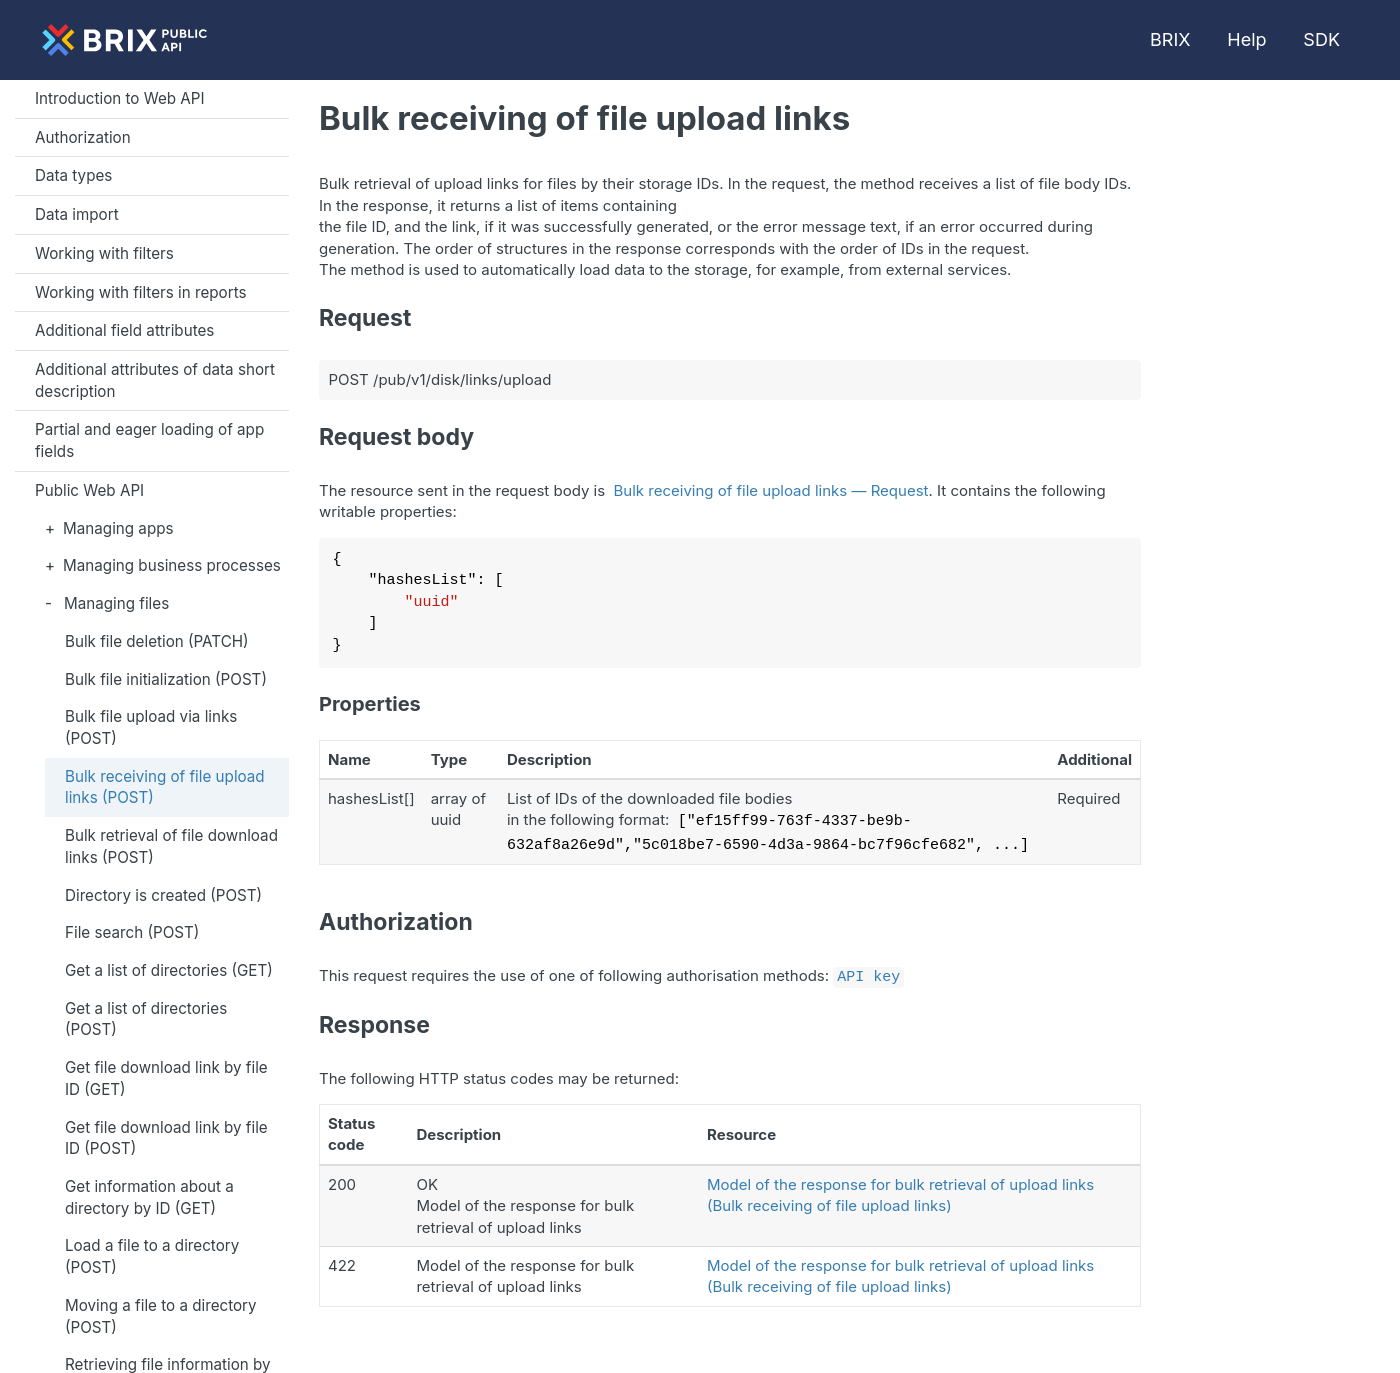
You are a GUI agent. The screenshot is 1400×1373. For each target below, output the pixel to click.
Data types (73, 175)
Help (1246, 39)
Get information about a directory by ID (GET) (149, 1197)
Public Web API (89, 490)
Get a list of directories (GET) (169, 970)
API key (868, 971)
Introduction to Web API (120, 98)
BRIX (1170, 39)
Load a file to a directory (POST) (152, 1256)
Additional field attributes (124, 330)
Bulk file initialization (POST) (166, 679)
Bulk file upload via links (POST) (151, 727)
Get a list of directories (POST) (146, 1019)
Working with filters (104, 253)
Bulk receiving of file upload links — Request (771, 490)
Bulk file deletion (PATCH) (157, 641)
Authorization (83, 137)
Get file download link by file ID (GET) (166, 1078)
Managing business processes (172, 565)
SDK (1321, 39)
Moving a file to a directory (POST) (161, 1316)
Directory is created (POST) (163, 895)
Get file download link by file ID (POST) (166, 1138)
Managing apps (118, 528)
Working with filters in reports (140, 292)
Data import (77, 214)
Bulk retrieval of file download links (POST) (171, 846)
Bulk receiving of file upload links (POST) (165, 787)
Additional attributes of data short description (155, 380)
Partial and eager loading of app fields (149, 440)
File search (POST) (132, 932)
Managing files (116, 603)
